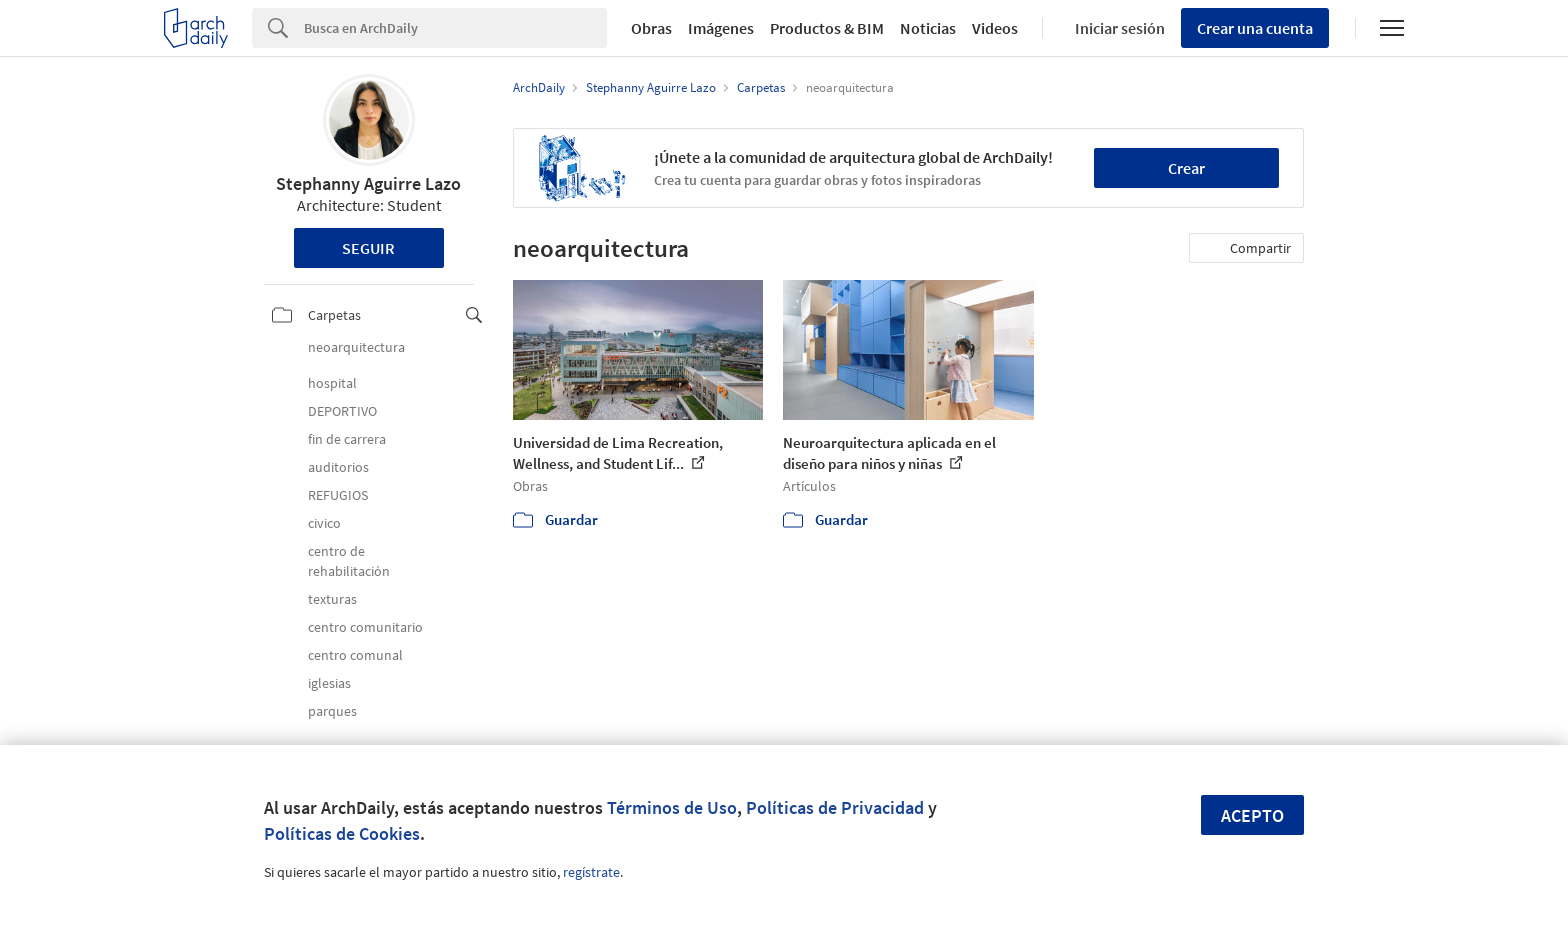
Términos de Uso (672, 807)
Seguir (368, 248)
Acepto (1252, 815)
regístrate (591, 872)
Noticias (928, 28)
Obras (651, 28)
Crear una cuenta (1255, 28)
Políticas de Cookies (342, 833)
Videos (995, 28)
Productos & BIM (827, 28)
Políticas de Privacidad (835, 807)
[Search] (455, 28)
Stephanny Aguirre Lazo (368, 183)
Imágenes (721, 28)
